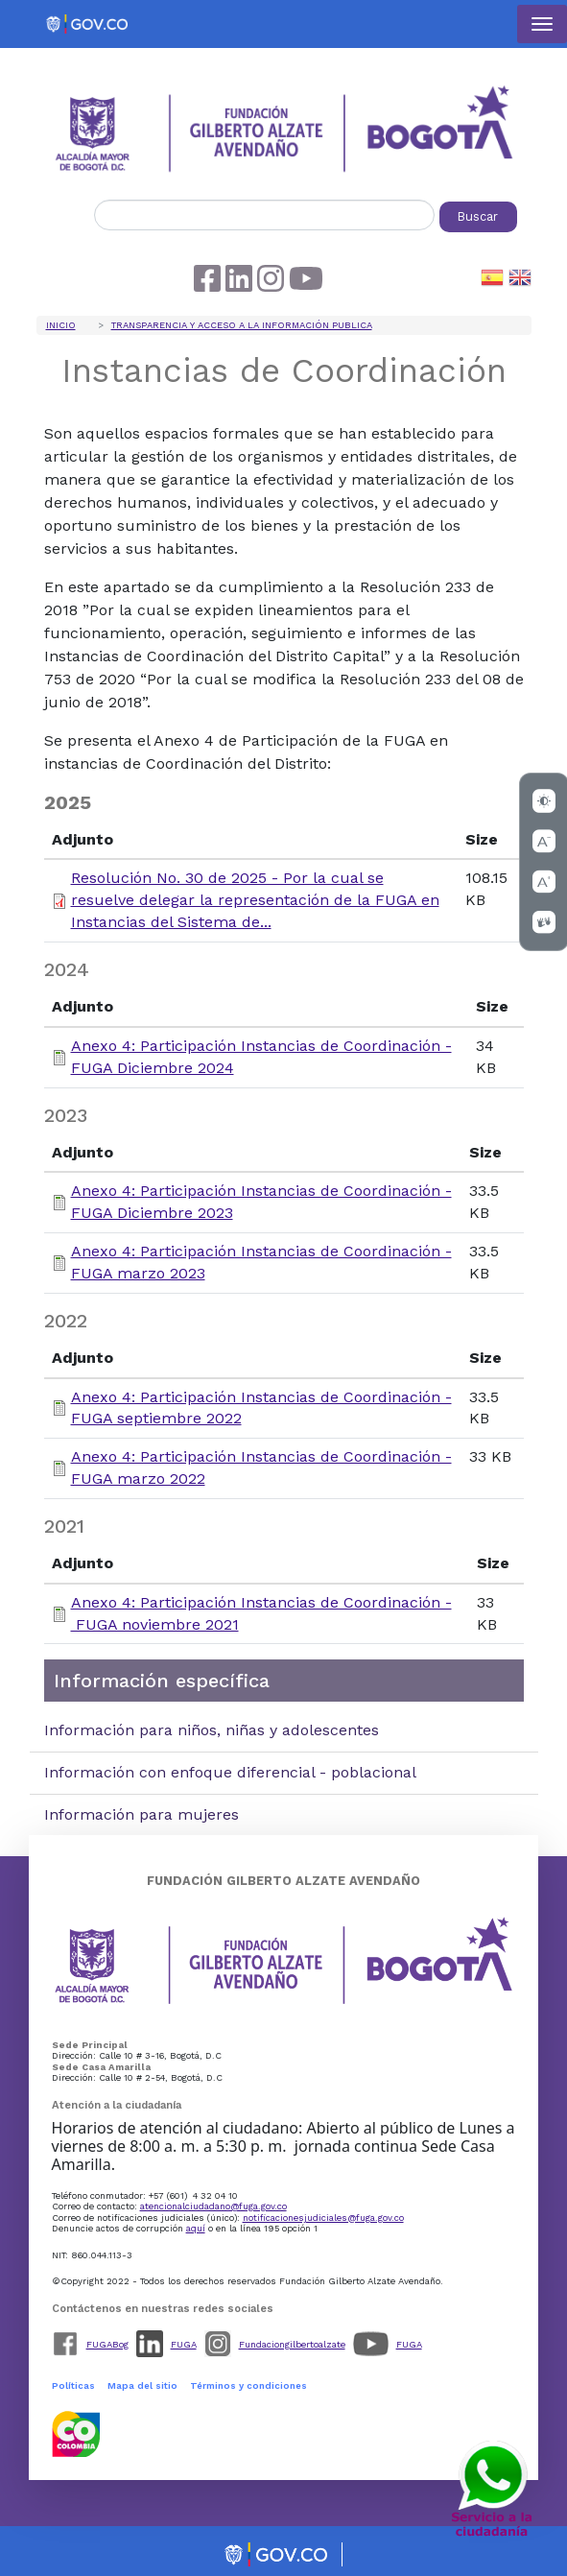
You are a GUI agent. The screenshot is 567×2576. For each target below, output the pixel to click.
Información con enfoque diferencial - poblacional (230, 1772)
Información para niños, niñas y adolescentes (211, 1730)
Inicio (61, 325)
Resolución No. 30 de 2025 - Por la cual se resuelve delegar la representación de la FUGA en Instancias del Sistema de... (255, 900)
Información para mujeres (141, 1814)
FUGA (184, 2344)
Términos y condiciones (248, 2385)
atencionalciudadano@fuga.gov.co (213, 2206)
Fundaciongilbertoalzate (292, 2344)
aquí (195, 2228)
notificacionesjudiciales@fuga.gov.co (323, 2217)
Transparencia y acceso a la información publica (241, 325)
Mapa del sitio (142, 2385)
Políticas (73, 2385)
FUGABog (107, 2344)
